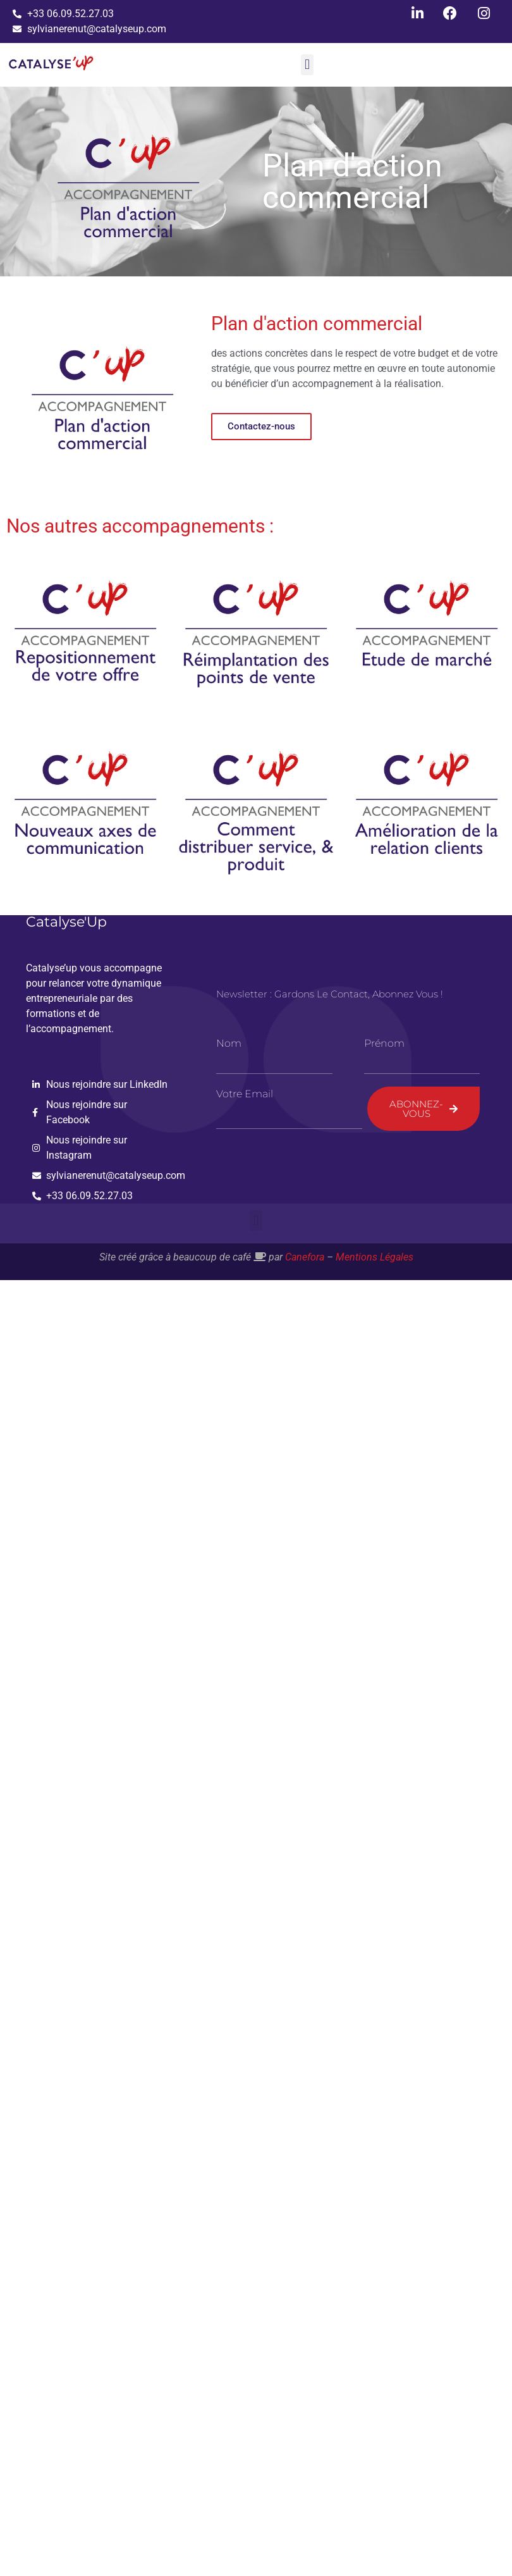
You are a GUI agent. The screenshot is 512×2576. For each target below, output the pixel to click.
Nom (228, 1043)
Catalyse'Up (66, 921)
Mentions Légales (374, 1257)
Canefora (304, 1257)
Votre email (244, 1094)
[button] (307, 64)
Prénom (384, 1043)
